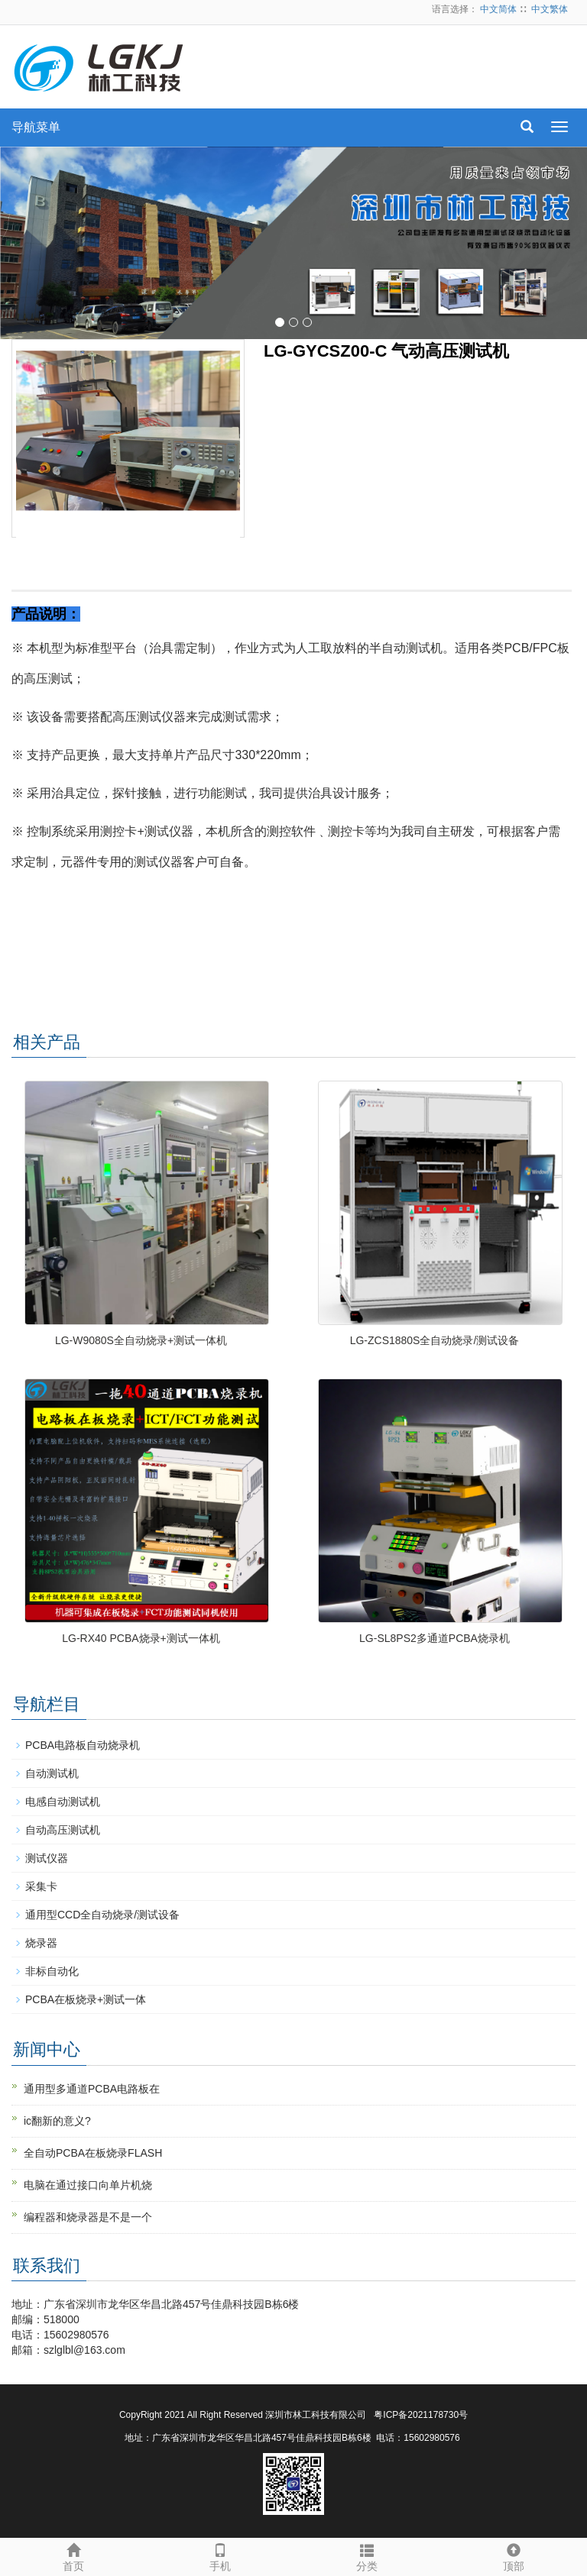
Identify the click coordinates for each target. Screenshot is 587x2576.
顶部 (513, 2555)
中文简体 (498, 9)
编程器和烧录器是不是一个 (88, 2217)
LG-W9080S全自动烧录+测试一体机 (141, 1340)
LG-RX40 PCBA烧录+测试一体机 (141, 1638)
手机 (220, 2555)
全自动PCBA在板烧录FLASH (93, 2153)
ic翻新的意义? (57, 2121)
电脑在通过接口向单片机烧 (88, 2185)
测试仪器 (46, 1858)
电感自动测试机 (62, 1801)
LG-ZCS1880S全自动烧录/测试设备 (435, 1340)
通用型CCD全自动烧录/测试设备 (102, 1915)
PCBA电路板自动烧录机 (82, 1745)
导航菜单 (35, 127)
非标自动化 (52, 1971)
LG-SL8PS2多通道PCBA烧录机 (434, 1638)
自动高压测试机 (62, 1830)
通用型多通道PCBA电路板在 (92, 2089)
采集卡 (41, 1886)
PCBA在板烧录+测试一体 (85, 1999)
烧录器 (41, 1943)
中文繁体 (549, 9)
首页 (73, 2555)
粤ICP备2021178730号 (421, 2415)
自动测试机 (52, 1773)
